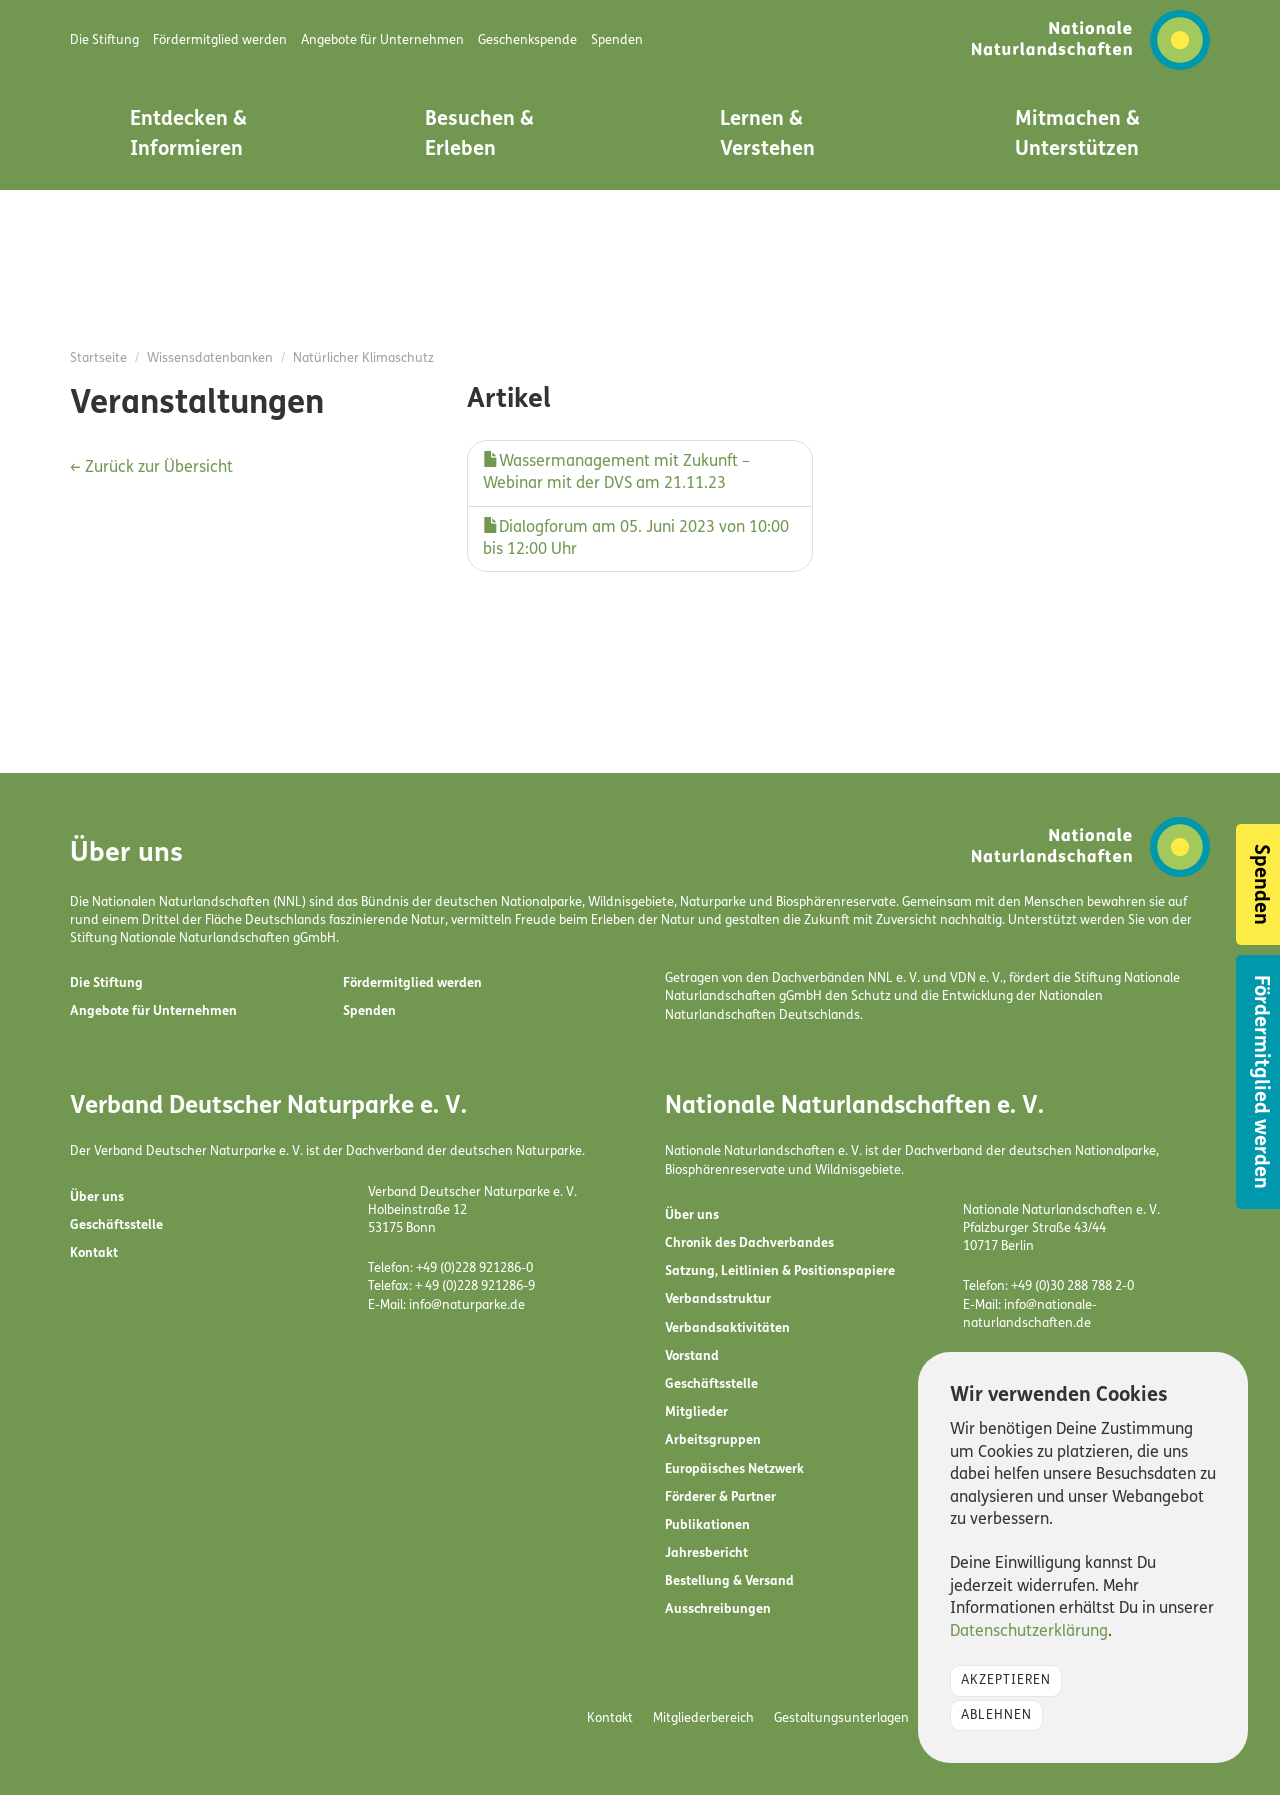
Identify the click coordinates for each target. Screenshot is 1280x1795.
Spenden (369, 1011)
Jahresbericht (706, 1553)
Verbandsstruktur (718, 1299)
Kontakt (94, 1253)
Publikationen (707, 1525)
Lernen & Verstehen (767, 135)
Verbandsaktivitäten (727, 1328)
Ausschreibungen (718, 1609)
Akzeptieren (1006, 1680)
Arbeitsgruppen (713, 1440)
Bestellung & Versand (729, 1581)
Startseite (98, 358)
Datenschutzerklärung (1029, 1632)
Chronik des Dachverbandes (749, 1243)
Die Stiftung (106, 983)
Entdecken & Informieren (188, 135)
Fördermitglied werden (412, 983)
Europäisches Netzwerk (734, 1469)
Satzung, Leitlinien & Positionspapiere (780, 1271)
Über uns (97, 1197)
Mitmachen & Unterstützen (1077, 135)
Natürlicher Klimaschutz (363, 358)
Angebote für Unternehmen (153, 1011)
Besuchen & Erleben (479, 135)
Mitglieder (696, 1412)
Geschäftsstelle (116, 1225)
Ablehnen (996, 1715)
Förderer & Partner (720, 1497)
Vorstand (692, 1356)
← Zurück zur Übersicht (151, 468)
